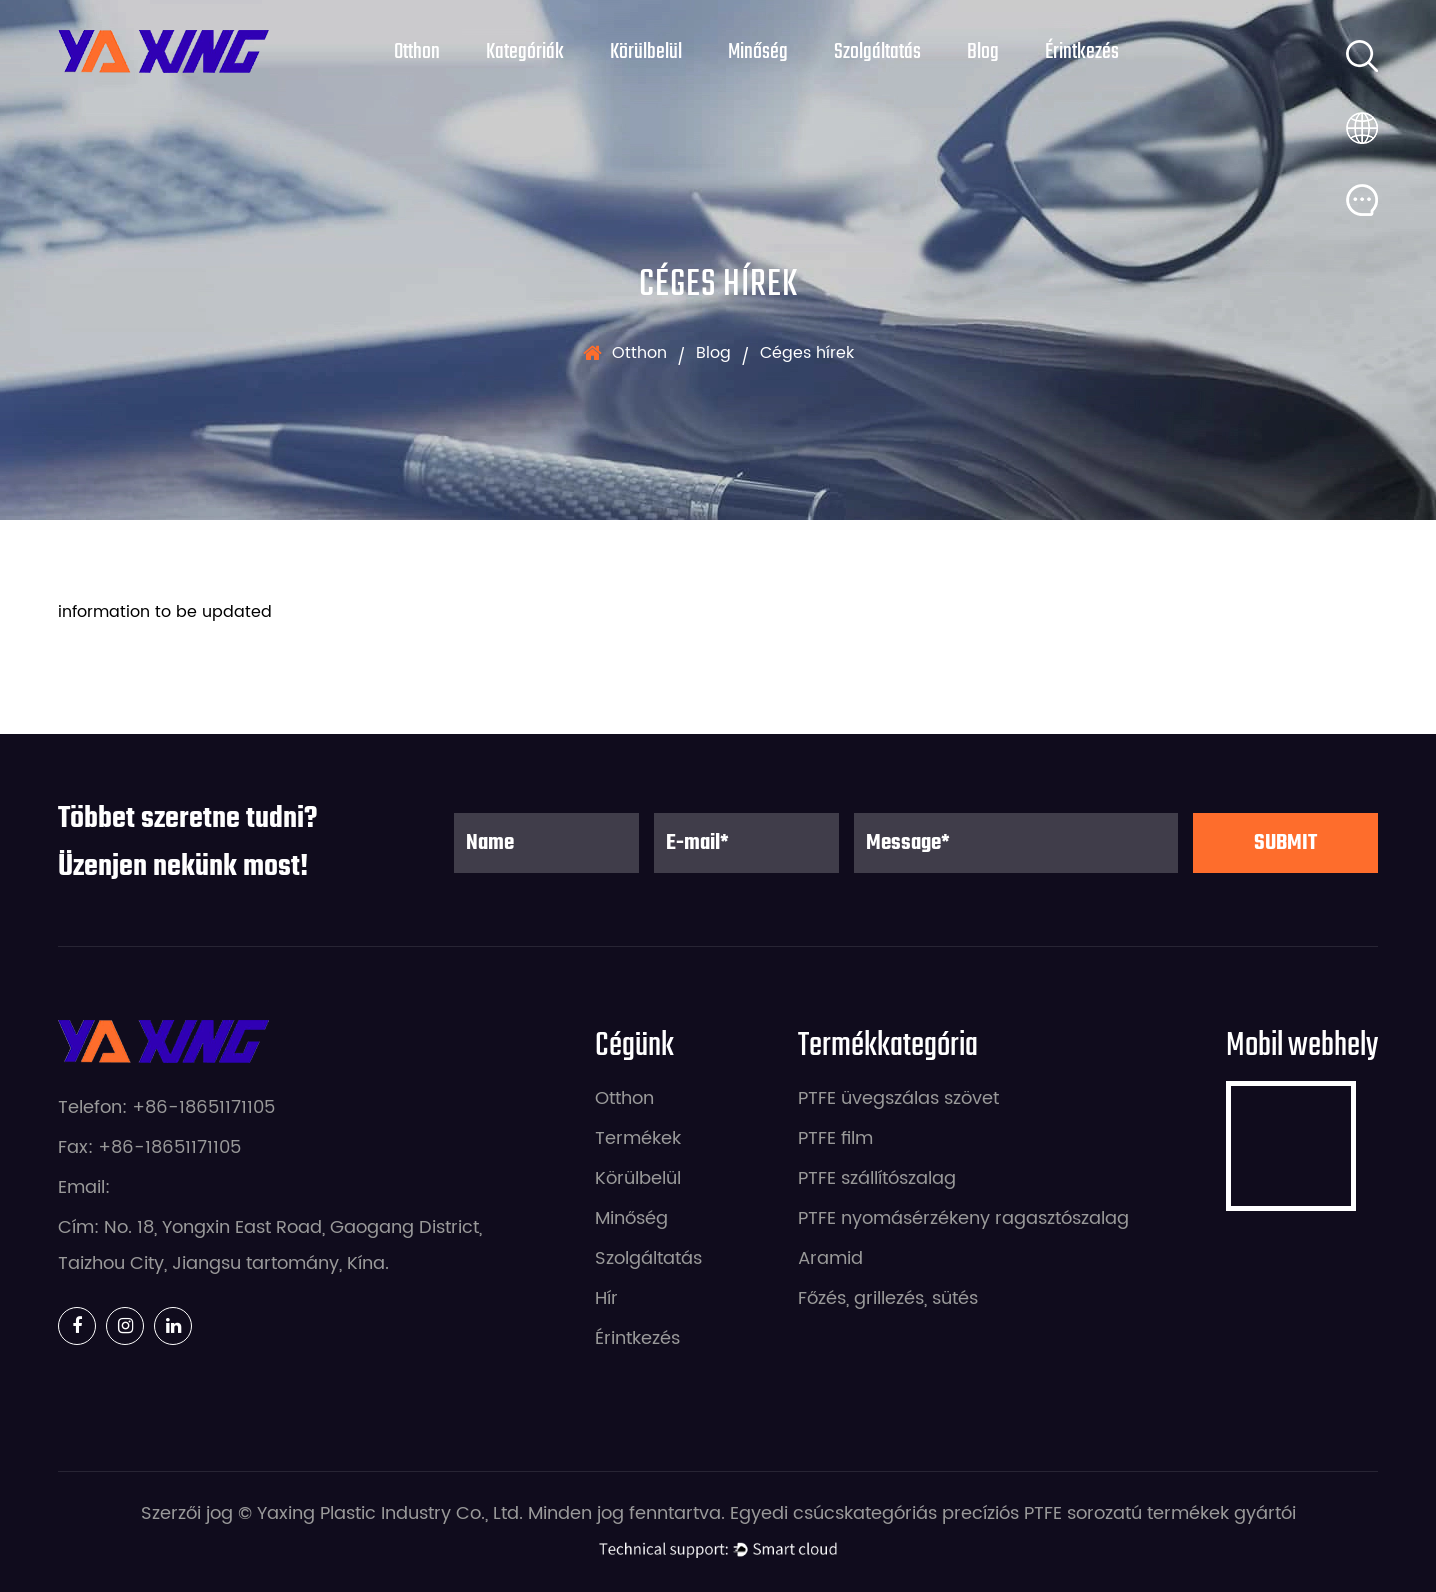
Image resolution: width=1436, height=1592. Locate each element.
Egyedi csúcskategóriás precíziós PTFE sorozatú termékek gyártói (1013, 1513)
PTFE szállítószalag (877, 1178)
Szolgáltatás (877, 52)
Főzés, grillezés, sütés (888, 1298)
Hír (606, 1298)
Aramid (830, 1258)
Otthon (417, 52)
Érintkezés (1082, 52)
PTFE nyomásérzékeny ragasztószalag (963, 1218)
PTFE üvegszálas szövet (898, 1098)
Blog (983, 52)
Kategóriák (525, 52)
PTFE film (835, 1138)
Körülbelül (646, 52)
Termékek (638, 1138)
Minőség (758, 52)
